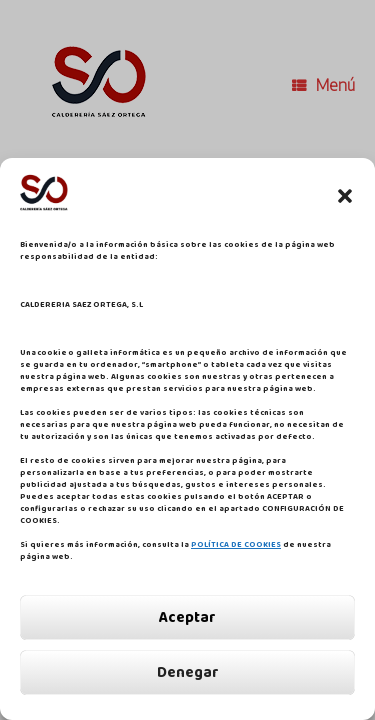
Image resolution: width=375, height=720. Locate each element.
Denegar (188, 673)
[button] (345, 196)
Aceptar (187, 618)
